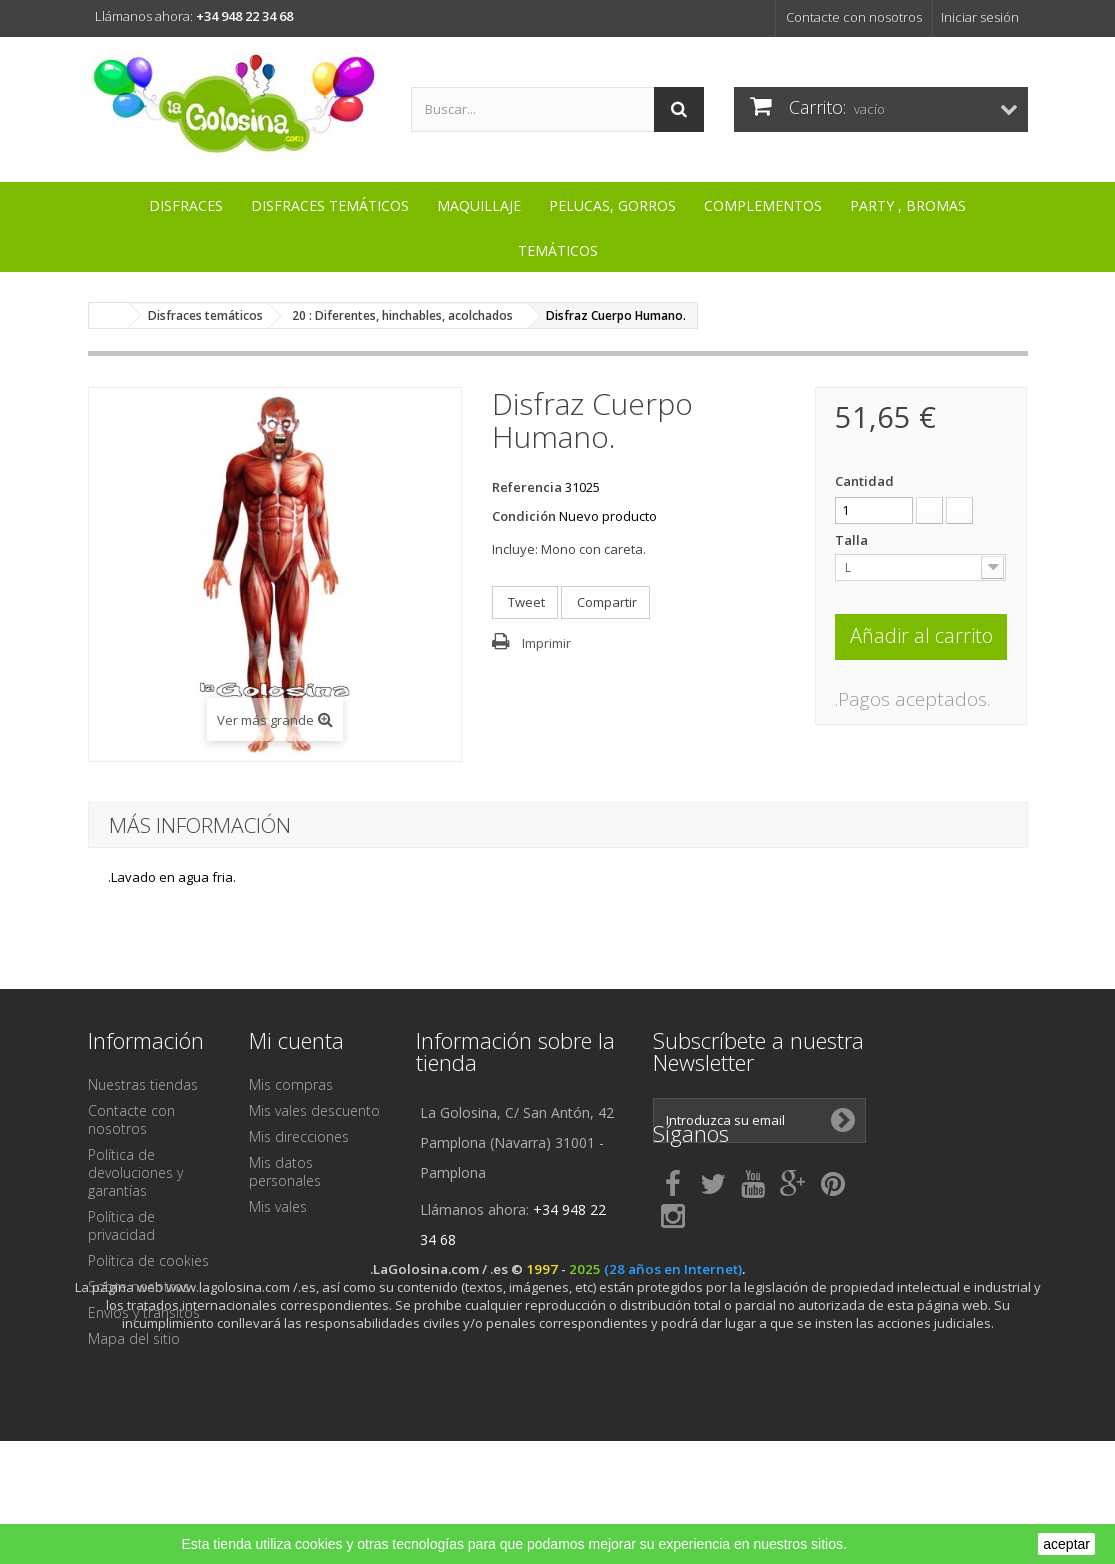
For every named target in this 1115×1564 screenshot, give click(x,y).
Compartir (605, 602)
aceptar (1066, 1544)
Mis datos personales (285, 1171)
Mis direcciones (299, 1136)
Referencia (527, 487)
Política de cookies (148, 1260)
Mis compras (291, 1084)
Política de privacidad (121, 1225)
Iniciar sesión (980, 17)
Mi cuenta (296, 1040)
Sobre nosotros (139, 1286)
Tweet (525, 602)
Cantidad (864, 481)
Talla (853, 540)
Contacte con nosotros (854, 17)
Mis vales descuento (314, 1110)
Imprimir (546, 643)
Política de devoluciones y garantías (135, 1172)
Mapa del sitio (134, 1338)
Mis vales (278, 1206)
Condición (524, 516)
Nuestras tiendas (143, 1084)
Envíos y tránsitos (144, 1312)
